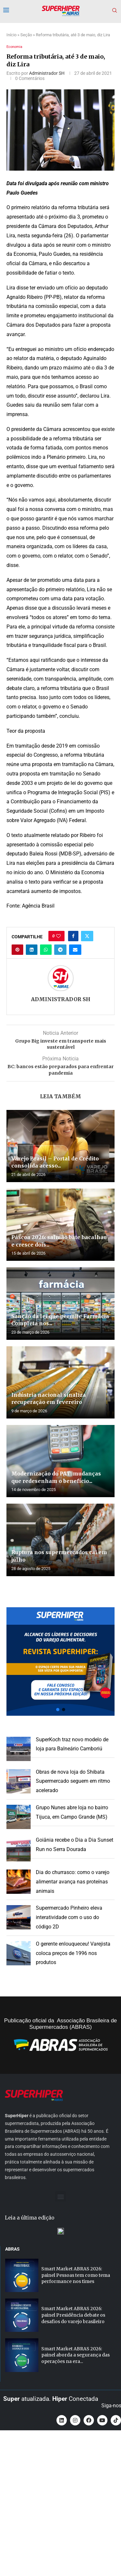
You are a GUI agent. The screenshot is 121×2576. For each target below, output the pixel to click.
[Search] (114, 10)
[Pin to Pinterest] (17, 949)
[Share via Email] (75, 949)
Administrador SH (47, 73)
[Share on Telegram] (60, 949)
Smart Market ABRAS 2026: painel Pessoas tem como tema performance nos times (75, 2414)
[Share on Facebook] (73, 936)
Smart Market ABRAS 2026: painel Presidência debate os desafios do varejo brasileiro (73, 2454)
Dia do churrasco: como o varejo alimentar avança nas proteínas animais (72, 1881)
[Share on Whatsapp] (46, 949)
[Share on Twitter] (87, 936)
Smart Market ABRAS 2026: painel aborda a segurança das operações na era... (75, 2494)
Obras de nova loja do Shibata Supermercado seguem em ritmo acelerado (73, 1781)
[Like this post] (58, 936)
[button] (60, 1661)
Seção (26, 34)
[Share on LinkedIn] (31, 949)
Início (11, 34)
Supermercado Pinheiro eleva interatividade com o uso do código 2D (69, 1917)
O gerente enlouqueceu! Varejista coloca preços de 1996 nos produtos (73, 1953)
